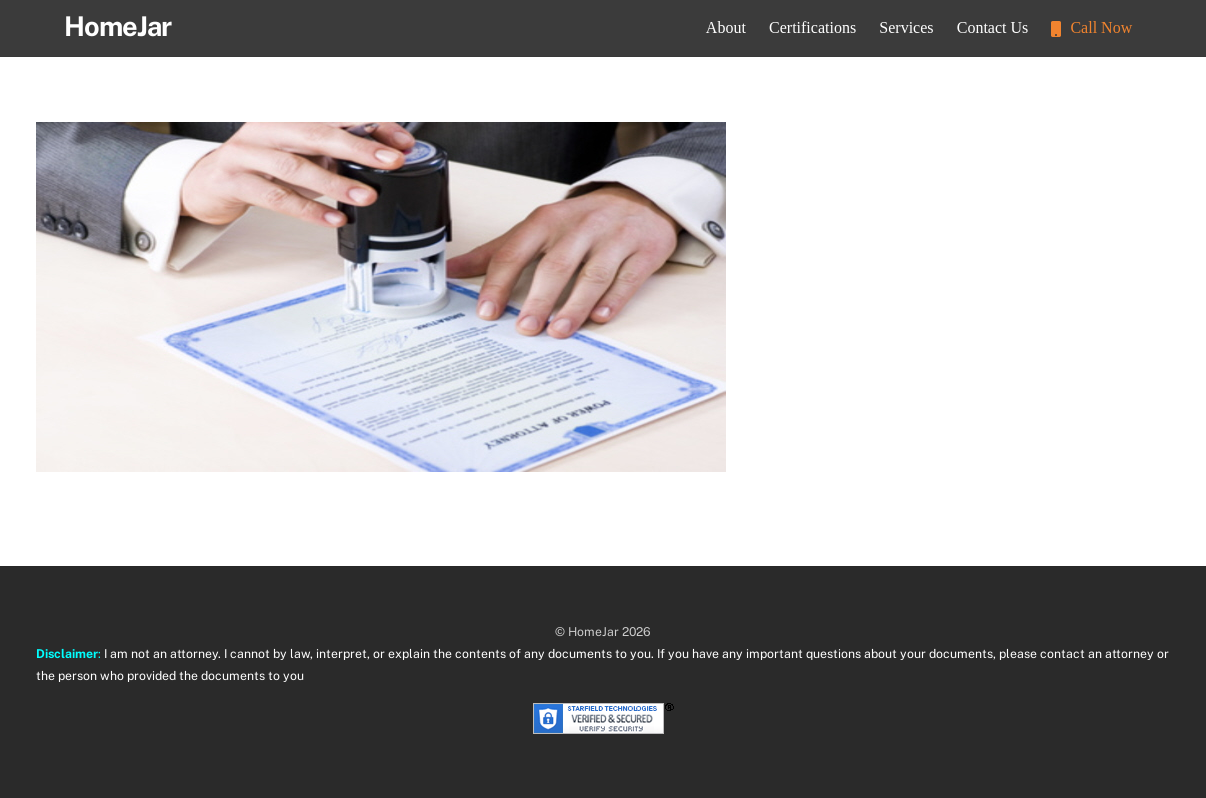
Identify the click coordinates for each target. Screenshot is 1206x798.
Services (906, 27)
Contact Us (993, 27)
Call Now (1091, 27)
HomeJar (593, 631)
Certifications (812, 27)
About (726, 27)
